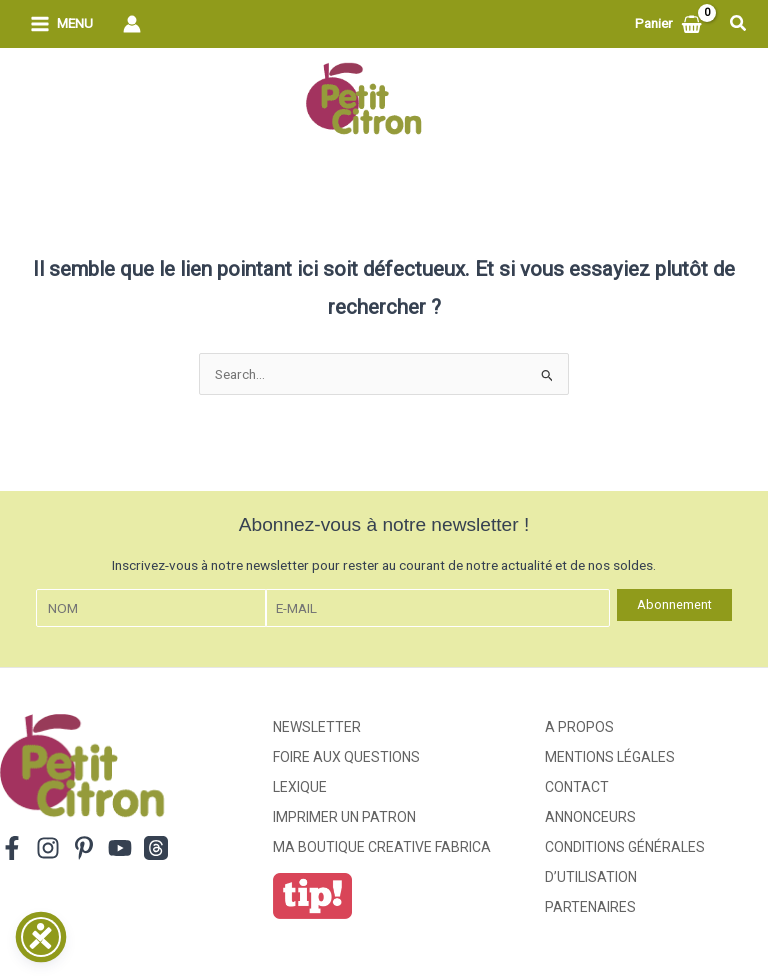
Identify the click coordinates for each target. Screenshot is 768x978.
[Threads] (156, 848)
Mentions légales (610, 757)
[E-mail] (438, 608)
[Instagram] (48, 848)
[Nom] (151, 608)
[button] (739, 23)
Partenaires (590, 907)
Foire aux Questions (346, 757)
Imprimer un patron (344, 817)
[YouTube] (120, 848)
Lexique (300, 787)
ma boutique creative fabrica (382, 847)
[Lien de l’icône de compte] (132, 24)
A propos (579, 727)
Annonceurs (590, 817)
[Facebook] (12, 848)
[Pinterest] (84, 848)
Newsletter (317, 727)
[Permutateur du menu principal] (61, 24)
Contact (577, 787)
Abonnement (674, 604)
